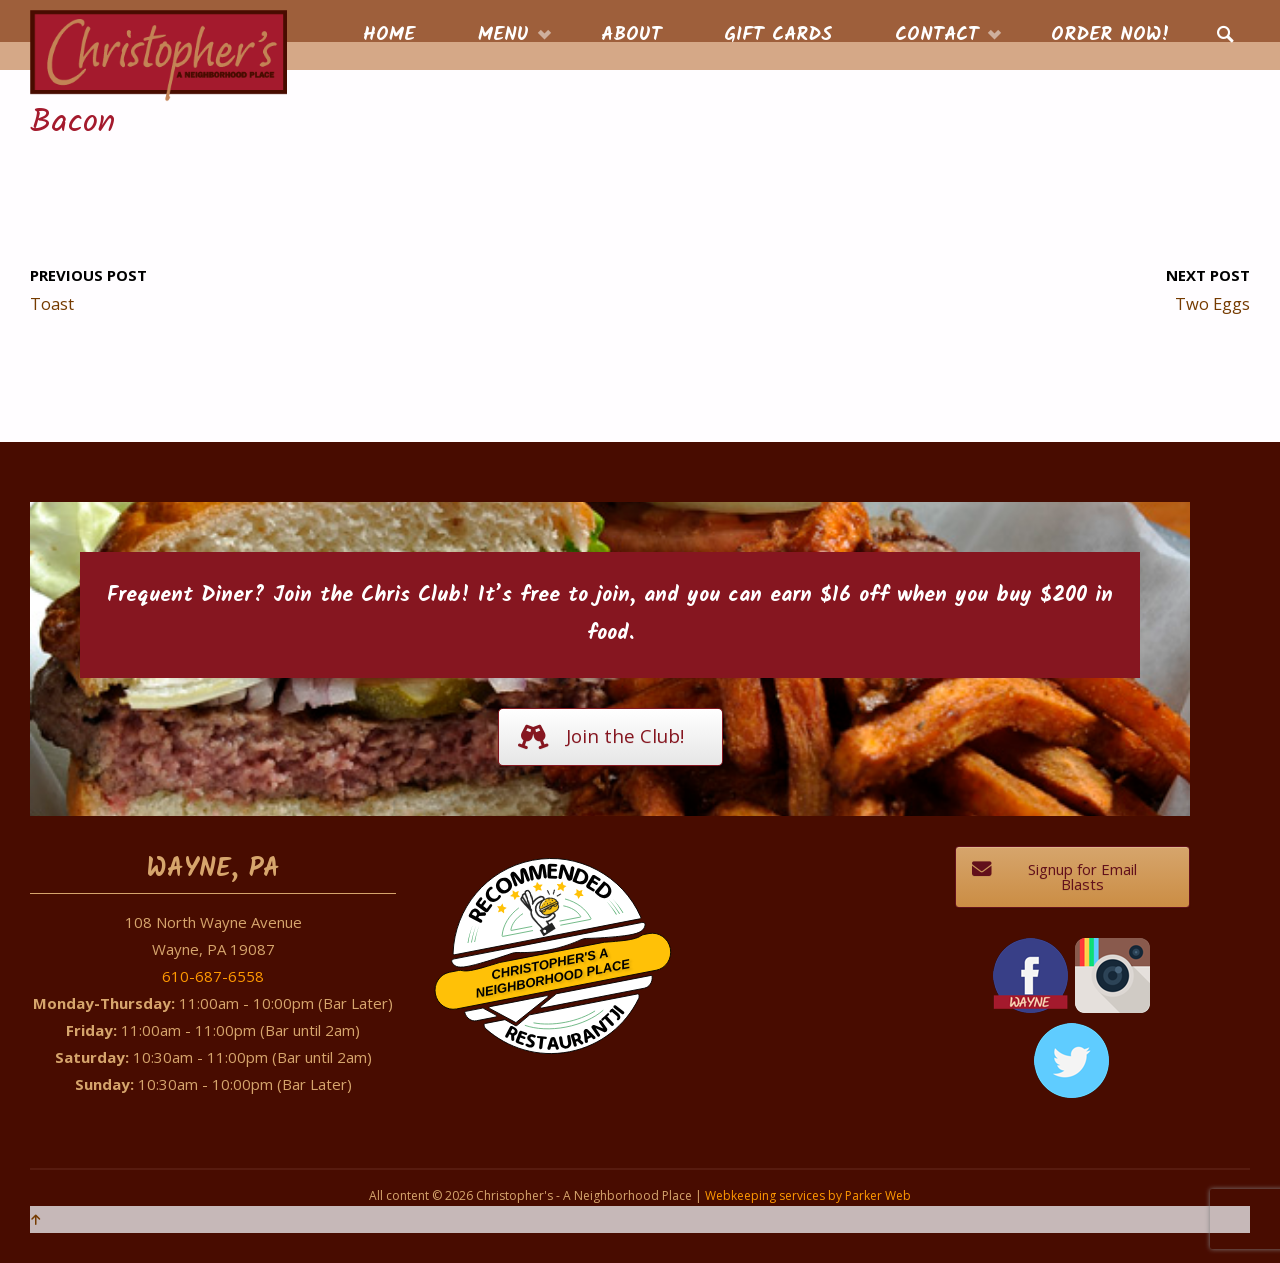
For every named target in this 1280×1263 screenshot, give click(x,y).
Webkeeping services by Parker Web (808, 1195)
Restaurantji (564, 1014)
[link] (1225, 36)
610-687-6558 (213, 976)
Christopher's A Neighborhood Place (552, 974)
